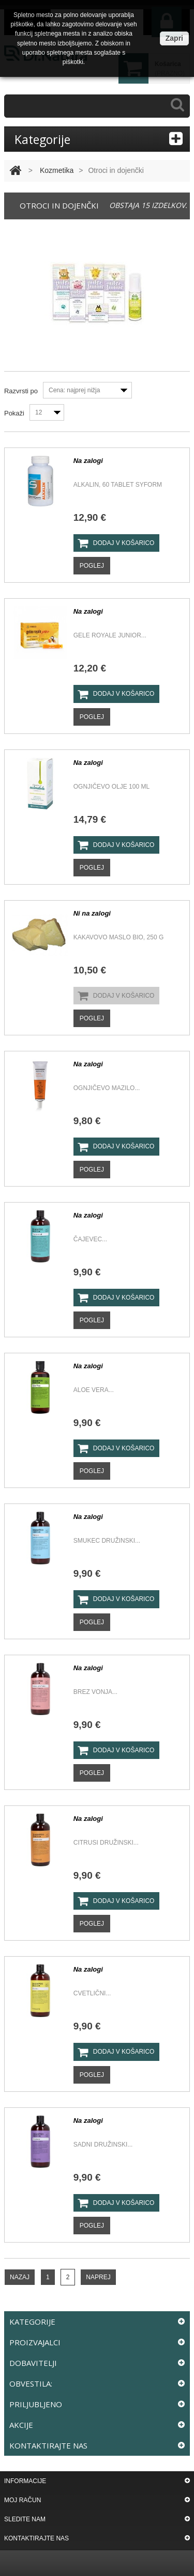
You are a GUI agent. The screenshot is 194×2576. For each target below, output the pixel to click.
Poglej (92, 565)
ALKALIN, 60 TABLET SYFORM (117, 484)
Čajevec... (90, 1239)
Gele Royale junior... (109, 635)
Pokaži (14, 413)
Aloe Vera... (93, 1390)
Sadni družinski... (103, 2144)
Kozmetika (56, 170)
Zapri (174, 38)
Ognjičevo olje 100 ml (111, 786)
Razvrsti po (21, 391)
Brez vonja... (95, 1691)
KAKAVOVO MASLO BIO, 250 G (118, 937)
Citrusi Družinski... (106, 1842)
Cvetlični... (92, 1993)
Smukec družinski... (106, 1540)
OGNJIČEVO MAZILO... (106, 1088)
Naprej (98, 2277)
